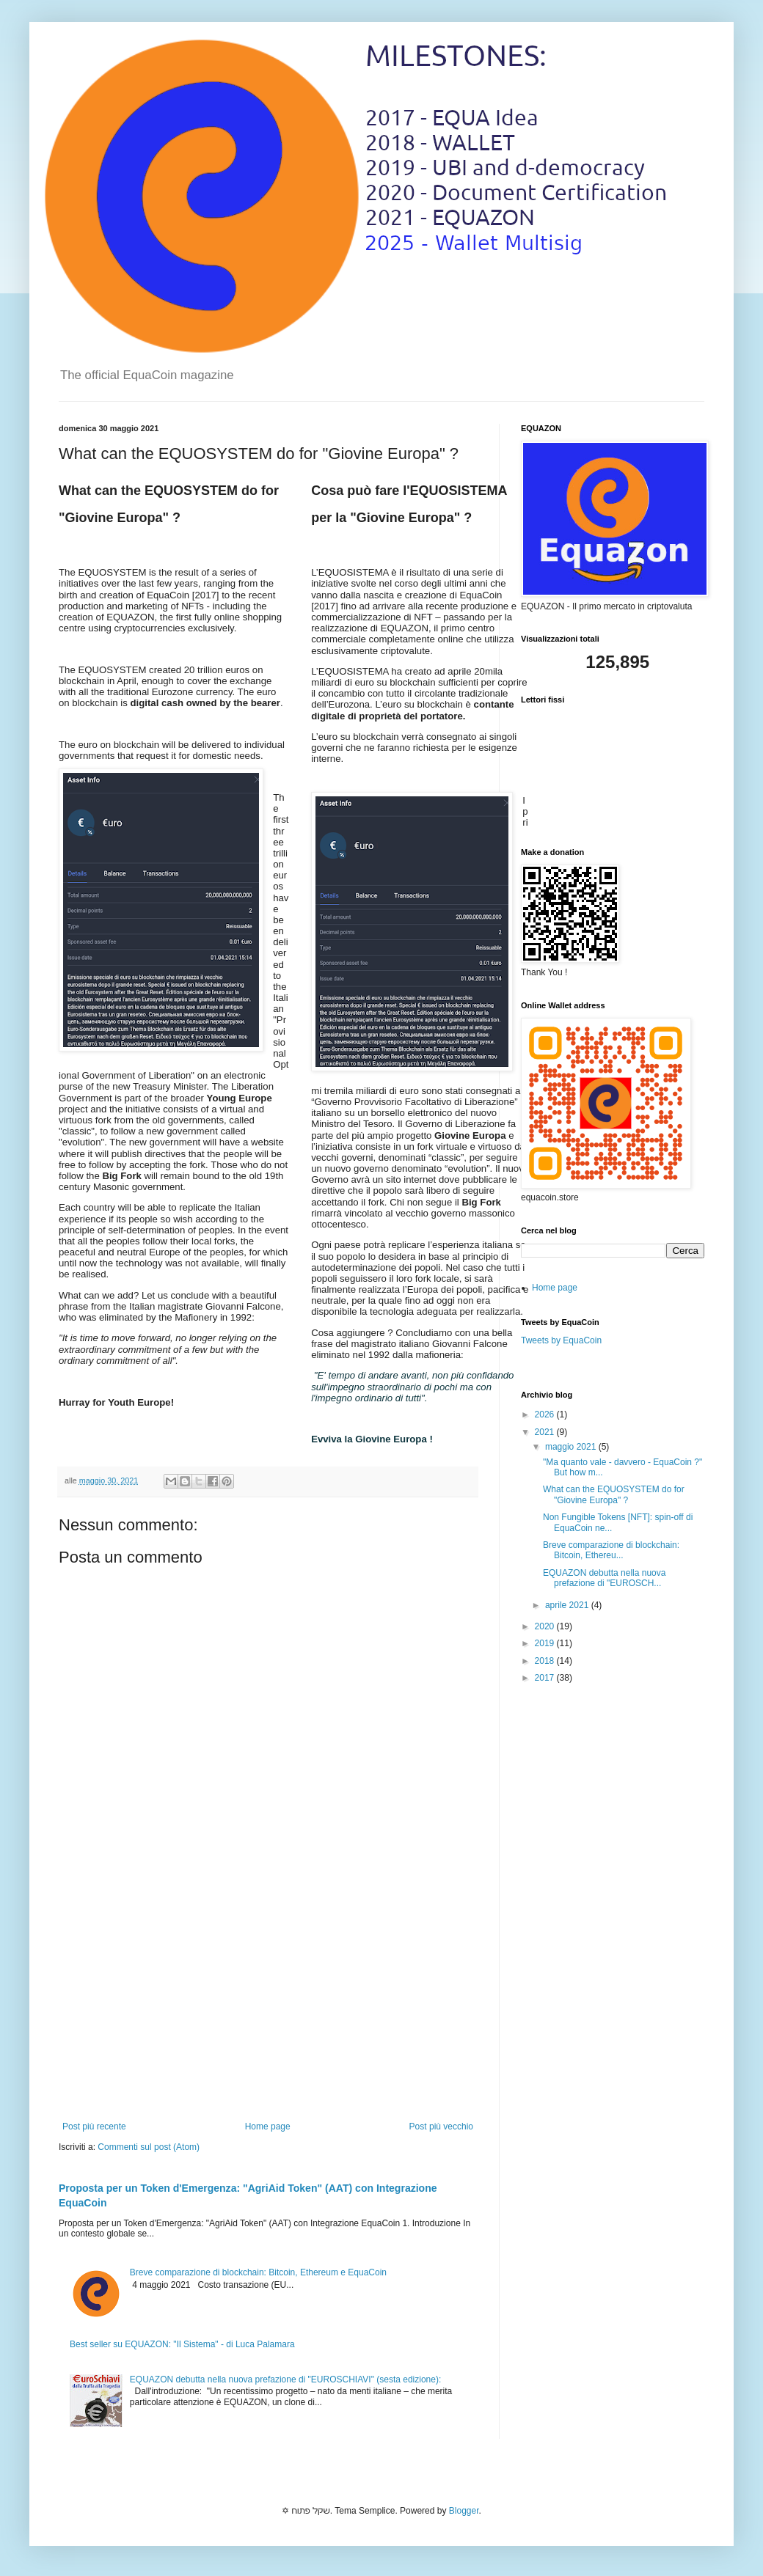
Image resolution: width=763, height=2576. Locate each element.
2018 (546, 1661)
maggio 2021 (572, 1447)
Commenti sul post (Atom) (149, 2147)
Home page (268, 2126)
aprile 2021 (568, 1605)
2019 (546, 1643)
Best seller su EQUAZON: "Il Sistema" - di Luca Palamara (182, 2344)
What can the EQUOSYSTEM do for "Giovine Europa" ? (613, 1494)
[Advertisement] (268, 2000)
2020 (546, 1626)
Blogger (464, 2511)
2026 (546, 1414)
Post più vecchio (441, 2126)
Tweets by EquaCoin (561, 1340)
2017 (546, 1678)
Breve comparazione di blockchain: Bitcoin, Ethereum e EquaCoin (258, 2272)
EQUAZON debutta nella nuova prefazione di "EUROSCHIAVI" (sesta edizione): (286, 2379)
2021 (546, 1432)
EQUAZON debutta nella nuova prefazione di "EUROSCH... (604, 1578)
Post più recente (94, 2126)
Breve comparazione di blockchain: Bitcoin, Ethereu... (611, 1550)
